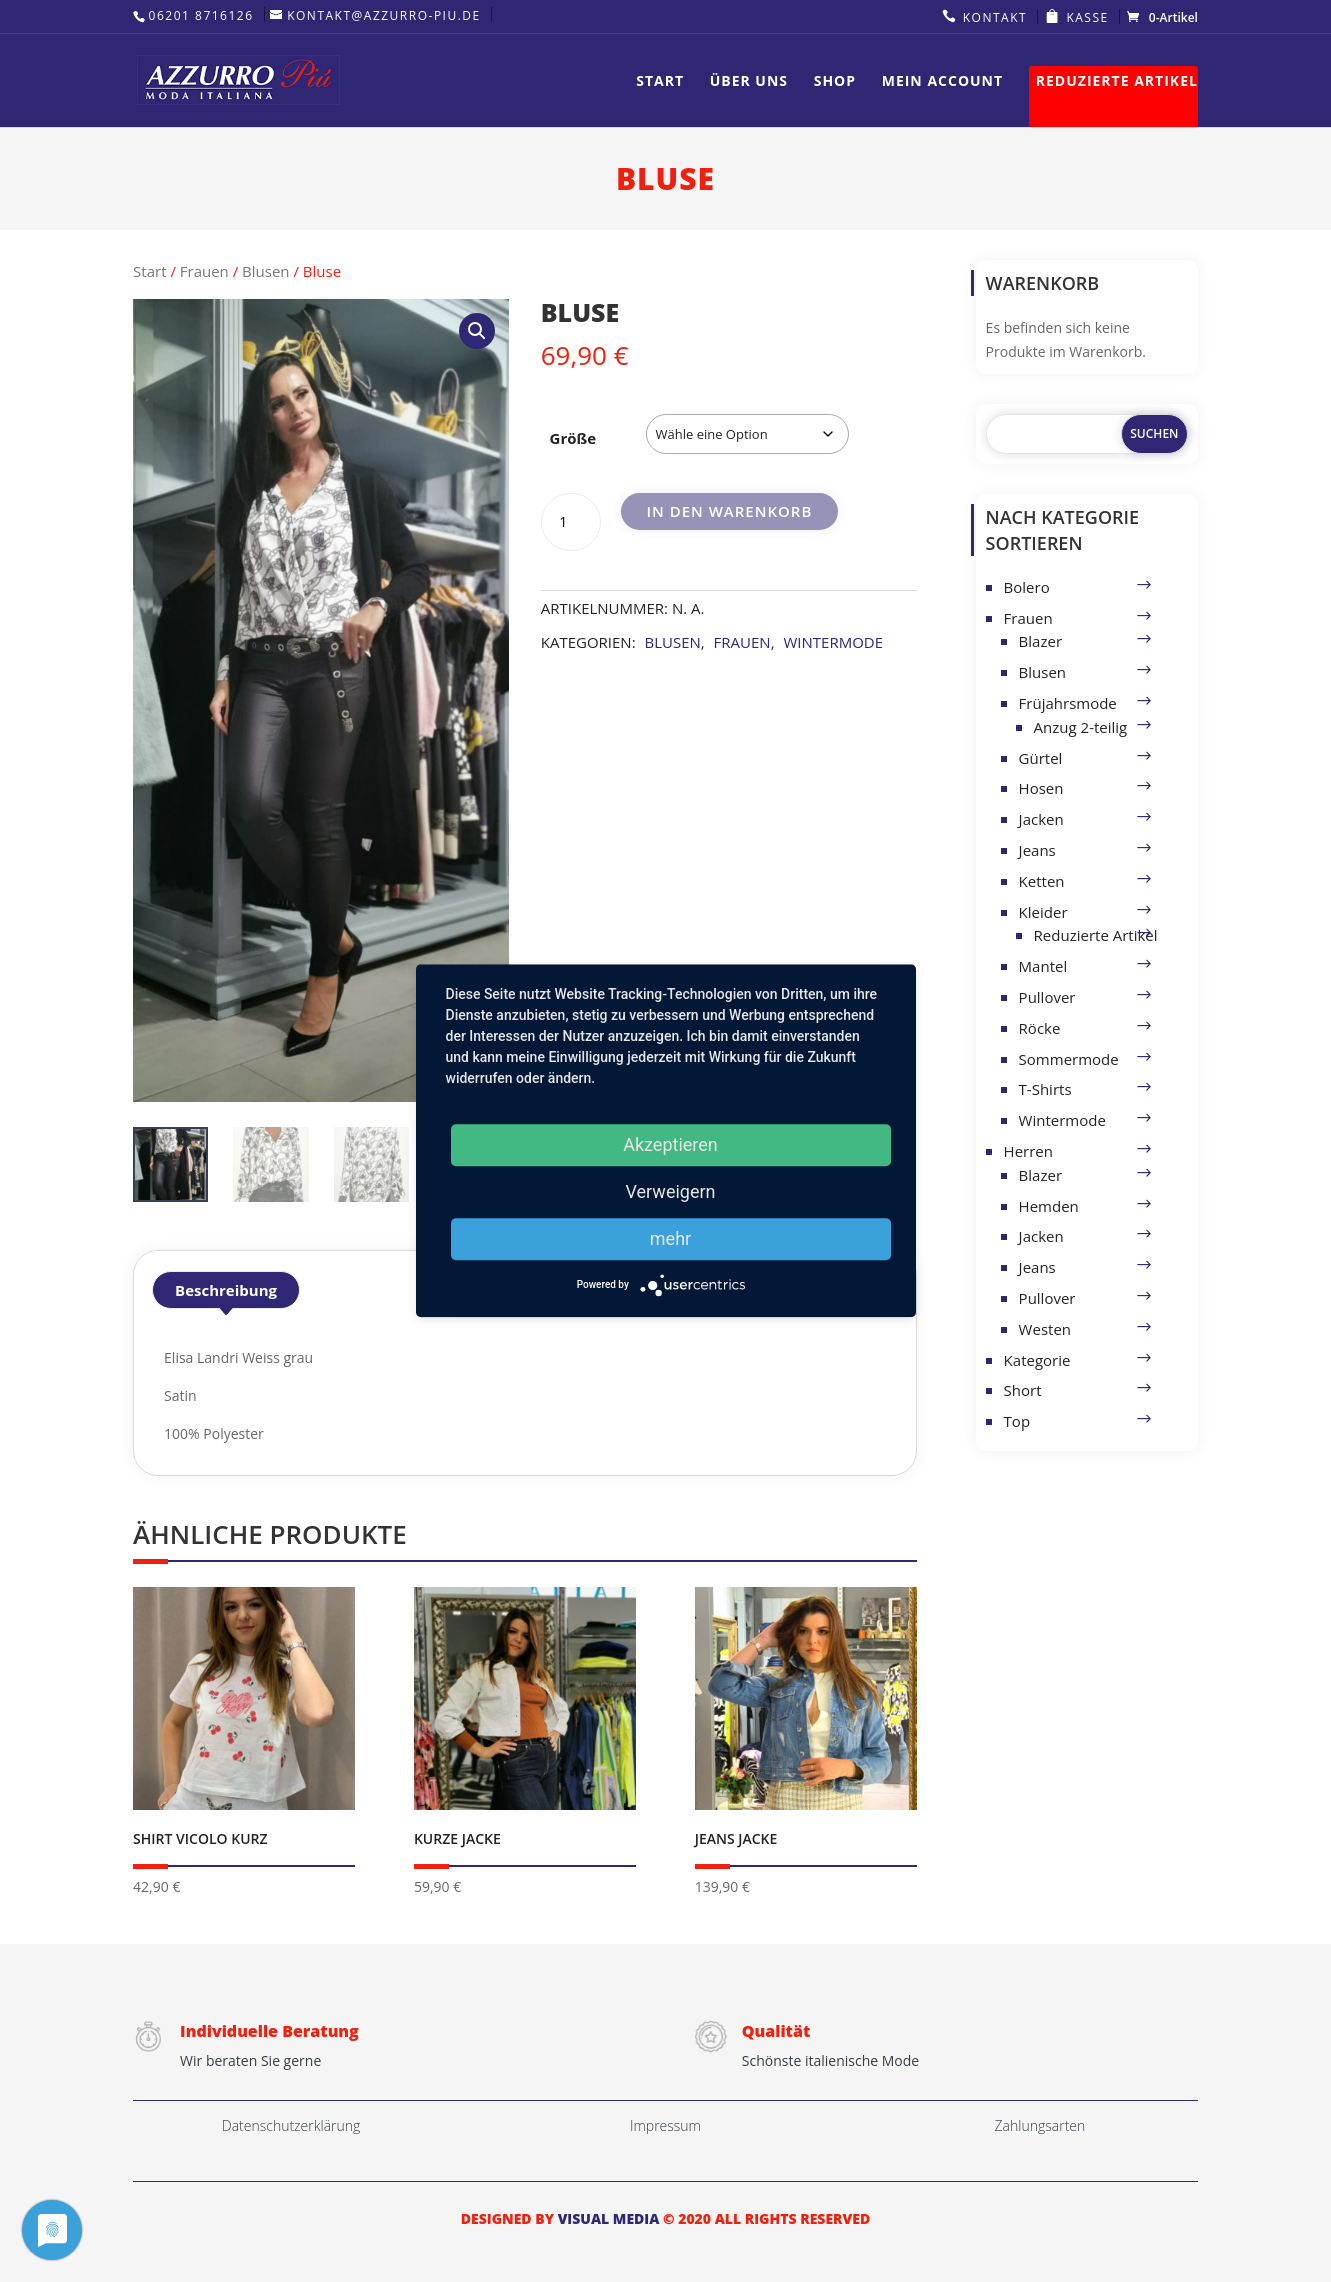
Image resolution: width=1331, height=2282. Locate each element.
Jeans (1037, 850)
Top (1017, 1421)
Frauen (204, 271)
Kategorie (1037, 1360)
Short (1023, 1390)
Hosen (1041, 788)
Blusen (265, 271)
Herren (1028, 1151)
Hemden (1049, 1206)
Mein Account (942, 82)
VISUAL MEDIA (609, 2218)
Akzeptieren (670, 1144)
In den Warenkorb (729, 511)
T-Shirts (1045, 1089)
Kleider (1043, 912)
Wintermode (833, 642)
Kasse (1087, 17)
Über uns (749, 82)
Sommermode (1069, 1059)
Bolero (1027, 587)
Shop (835, 82)
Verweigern (670, 1191)
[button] (477, 331)
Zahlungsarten (1040, 2125)
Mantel (1043, 966)
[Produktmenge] (571, 522)
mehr (670, 1238)
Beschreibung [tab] (226, 1290)
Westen (1045, 1329)
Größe (573, 438)
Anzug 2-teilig (1081, 727)
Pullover (1047, 997)
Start (660, 82)
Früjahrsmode (1068, 703)
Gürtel (1041, 758)
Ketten (1042, 881)
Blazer (1040, 641)
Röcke (1040, 1028)
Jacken (1041, 819)
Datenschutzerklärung (291, 2125)
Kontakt (995, 17)
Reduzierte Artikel (1117, 82)
